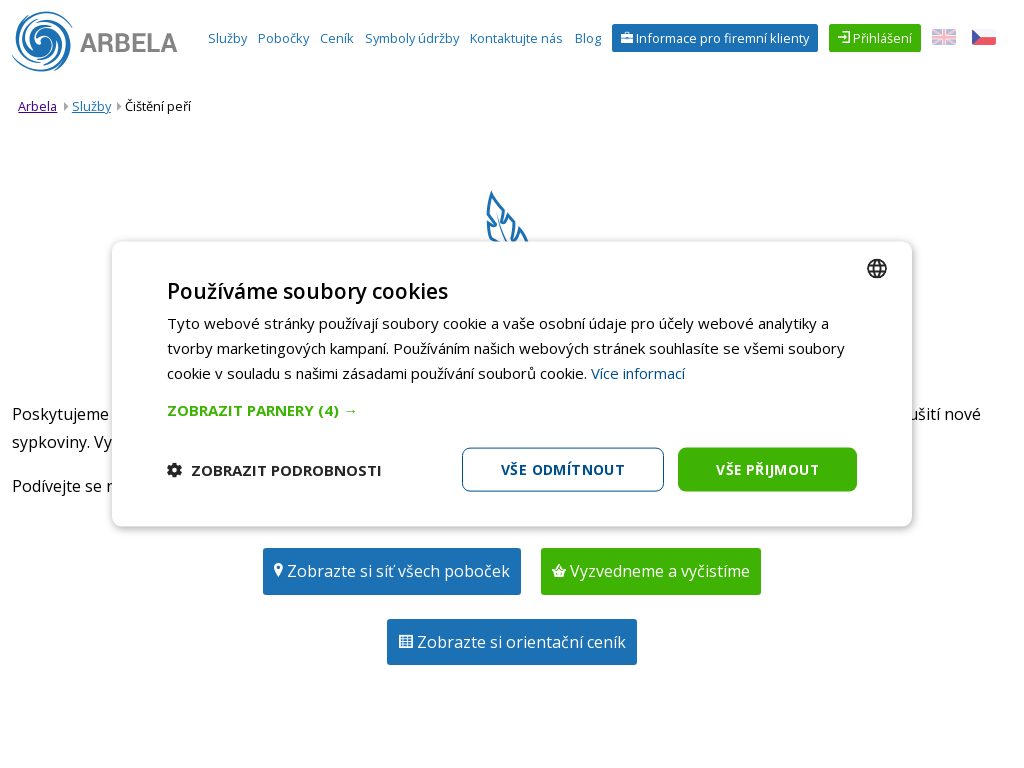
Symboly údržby (412, 38)
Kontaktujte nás (516, 38)
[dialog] (512, 383)
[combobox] (877, 268)
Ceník (337, 38)
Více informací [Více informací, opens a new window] (638, 372)
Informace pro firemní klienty (721, 38)
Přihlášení (881, 38)
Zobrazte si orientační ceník (519, 642)
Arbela (37, 106)
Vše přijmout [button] (766, 468)
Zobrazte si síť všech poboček (396, 571)
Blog (588, 38)
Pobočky (283, 38)
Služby (227, 38)
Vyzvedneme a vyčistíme (658, 571)
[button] (512, 409)
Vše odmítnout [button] (561, 468)
